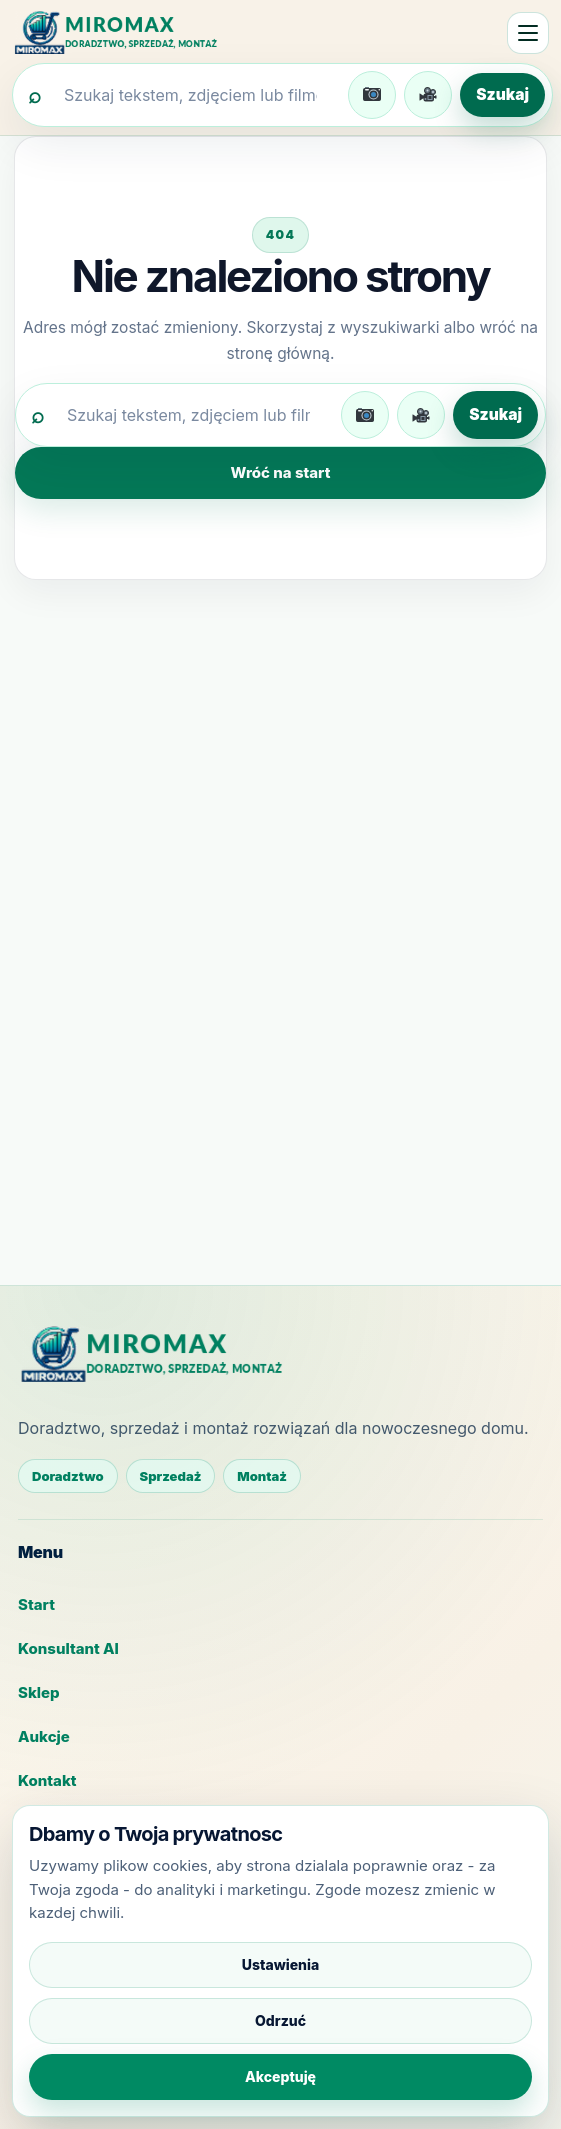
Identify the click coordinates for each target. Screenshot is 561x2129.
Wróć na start (281, 472)
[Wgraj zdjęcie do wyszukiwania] (372, 95)
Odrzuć (280, 2020)
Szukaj (502, 94)
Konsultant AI (68, 1648)
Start (36, 1604)
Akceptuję (280, 2076)
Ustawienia (280, 1964)
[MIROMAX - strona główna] (127, 32)
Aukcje (44, 1736)
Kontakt (47, 1780)
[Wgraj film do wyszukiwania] (428, 95)
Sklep (39, 1692)
